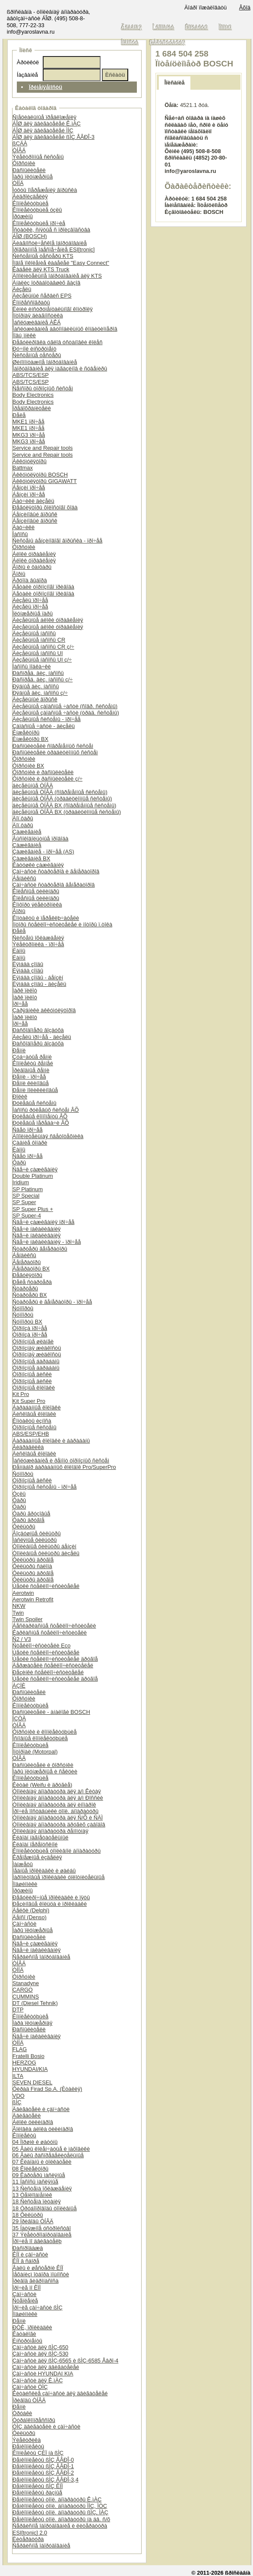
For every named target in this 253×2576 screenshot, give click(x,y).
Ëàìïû (19, 951)
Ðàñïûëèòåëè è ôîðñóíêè (43, 1765)
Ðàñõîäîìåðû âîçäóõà (38, 1030)
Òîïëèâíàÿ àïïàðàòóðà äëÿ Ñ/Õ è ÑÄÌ (58, 1817)
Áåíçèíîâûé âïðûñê (35, 514)
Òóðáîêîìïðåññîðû (34, 2420)
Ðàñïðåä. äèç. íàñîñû (38, 673)
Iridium (21, 1182)
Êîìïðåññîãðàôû (31, 302)
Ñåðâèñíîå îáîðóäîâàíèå (41, 1957)
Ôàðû (19, 1162)
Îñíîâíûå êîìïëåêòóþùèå (40, 1738)
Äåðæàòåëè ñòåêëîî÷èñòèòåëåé (53, 1665)
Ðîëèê (20, 1096)
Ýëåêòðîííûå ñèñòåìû (38, 157)
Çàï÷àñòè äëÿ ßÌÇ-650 (40, 2347)
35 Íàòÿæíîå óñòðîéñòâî (42, 2228)
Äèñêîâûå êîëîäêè (34, 1414)
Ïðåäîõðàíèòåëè (32, 408)
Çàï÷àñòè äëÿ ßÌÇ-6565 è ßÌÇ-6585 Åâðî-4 (65, 2360)
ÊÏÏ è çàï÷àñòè (30, 2254)
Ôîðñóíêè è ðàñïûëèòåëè (43, 772)
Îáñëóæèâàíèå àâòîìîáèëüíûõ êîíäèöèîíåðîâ (65, 329)
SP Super (24, 1202)
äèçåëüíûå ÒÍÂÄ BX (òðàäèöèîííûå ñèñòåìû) (67, 812)
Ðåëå (19, 415)
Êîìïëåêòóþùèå (30, 203)
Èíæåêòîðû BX (30, 739)
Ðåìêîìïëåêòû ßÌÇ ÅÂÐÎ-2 (43, 2472)
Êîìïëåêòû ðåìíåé (33, 1063)
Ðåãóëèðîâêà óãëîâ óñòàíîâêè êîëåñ (58, 342)
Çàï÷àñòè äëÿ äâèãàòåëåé (46, 2367)
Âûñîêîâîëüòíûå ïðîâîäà (41, 838)
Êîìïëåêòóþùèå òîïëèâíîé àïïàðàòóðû (57, 1851)
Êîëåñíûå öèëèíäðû (36, 891)
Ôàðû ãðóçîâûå (32, 1513)
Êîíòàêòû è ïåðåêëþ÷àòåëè (46, 918)
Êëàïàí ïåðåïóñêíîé (35, 1844)
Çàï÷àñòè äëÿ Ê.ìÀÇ (38, 2380)
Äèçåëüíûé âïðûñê (35, 699)
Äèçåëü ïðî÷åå (30, 600)
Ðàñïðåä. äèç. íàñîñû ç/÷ (43, 679)
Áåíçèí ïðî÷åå (29, 487)
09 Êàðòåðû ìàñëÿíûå (39, 2175)
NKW (19, 1606)
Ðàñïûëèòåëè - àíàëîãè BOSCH (51, 1712)
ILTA (18, 2076)
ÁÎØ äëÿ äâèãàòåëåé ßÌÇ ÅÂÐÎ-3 (54, 137)
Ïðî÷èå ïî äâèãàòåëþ (37, 2241)
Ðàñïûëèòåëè (29, 170)
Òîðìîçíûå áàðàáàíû (36, 1361)
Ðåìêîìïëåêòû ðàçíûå (37, 2492)
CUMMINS (26, 1996)
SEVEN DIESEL (32, 2082)
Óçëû (19, 1493)
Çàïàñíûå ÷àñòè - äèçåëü (44, 726)
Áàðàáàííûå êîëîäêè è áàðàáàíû (51, 1440)
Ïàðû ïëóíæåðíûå (33, 176)
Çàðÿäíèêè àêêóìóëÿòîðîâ (44, 1010)
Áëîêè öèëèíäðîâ (33, 2122)
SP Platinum (28, 1189)
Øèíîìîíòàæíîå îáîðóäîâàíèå (45, 362)
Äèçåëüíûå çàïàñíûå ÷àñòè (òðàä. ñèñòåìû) (66, 712)
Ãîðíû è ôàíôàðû (32, 567)
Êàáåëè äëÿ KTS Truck (41, 269)
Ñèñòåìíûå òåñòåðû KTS (43, 256)
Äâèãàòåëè (27, 2115)
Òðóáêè (22, 2413)
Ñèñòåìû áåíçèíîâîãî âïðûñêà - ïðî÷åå (57, 540)
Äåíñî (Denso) (30, 1917)
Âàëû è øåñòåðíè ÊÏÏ (38, 2268)
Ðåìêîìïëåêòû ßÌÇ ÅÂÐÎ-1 (43, 2466)
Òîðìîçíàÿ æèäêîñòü (37, 1348)
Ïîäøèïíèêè (25, 1884)
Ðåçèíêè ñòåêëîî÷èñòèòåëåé (48, 1672)
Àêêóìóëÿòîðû (30, 461)
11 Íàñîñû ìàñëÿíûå (35, 2181)
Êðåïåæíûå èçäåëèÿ (37, 1857)
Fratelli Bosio (28, 2056)
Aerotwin (23, 1593)
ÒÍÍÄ (18, 183)
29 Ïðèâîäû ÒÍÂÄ (33, 2221)
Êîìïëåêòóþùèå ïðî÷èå (39, 223)
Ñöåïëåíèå (25, 2300)
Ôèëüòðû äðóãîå (33, 1559)
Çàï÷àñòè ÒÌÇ (30, 2387)
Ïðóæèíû (23, 216)
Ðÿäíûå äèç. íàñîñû (36, 686)
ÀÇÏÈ (19, 1685)
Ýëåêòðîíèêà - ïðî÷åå (38, 944)
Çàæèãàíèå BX (32, 858)
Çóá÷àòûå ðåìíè (32, 1057)
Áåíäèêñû (24, 878)
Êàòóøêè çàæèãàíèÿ (38, 865)
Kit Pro (21, 1394)
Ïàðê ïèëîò (25, 990)
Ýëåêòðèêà (27, 2440)
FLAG (20, 2049)
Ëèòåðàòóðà (28, 2539)
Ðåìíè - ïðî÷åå (29, 1076)
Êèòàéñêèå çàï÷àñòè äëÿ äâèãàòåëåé (60, 2393)
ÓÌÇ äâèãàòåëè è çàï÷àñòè (46, 2426)
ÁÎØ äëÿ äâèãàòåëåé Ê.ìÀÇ (47, 123)
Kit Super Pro (29, 1401)
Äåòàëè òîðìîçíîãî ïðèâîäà (43, 587)
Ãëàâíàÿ (131, 27)
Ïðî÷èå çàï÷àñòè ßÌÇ (38, 2307)
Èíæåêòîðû (26, 732)
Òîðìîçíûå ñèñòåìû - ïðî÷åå (45, 1487)
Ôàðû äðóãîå (28, 1520)
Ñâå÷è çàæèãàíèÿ (35, 1169)
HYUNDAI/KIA (30, 2069)
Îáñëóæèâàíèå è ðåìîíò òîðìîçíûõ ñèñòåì (61, 1460)
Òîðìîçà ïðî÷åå (30, 1328)
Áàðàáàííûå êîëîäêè (37, 1407)
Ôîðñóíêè (24, 163)
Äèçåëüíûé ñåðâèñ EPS (42, 295)
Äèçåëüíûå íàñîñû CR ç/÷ (43, 646)
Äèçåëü (22, 289)
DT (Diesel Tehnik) (35, 2003)
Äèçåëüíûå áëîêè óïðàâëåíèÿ (48, 620)
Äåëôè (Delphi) (31, 1910)
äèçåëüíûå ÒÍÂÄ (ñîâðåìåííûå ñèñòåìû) (60, 792)
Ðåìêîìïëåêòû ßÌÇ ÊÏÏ (38, 2486)
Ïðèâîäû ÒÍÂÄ (29, 2400)
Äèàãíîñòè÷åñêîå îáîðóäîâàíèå (50, 243)
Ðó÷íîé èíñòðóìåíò (35, 348)
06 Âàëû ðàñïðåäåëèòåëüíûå (48, 2155)
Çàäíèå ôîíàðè (30, 1142)
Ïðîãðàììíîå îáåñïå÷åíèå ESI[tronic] (54, 249)
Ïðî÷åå (20, 1004)
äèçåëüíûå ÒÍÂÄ (33, 785)
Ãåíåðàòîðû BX (31, 1268)
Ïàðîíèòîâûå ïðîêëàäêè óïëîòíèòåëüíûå (58, 1877)
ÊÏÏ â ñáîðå (26, 2261)
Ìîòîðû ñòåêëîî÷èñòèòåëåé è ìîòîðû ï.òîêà (62, 924)
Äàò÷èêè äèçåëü (33, 501)
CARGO (23, 1989)
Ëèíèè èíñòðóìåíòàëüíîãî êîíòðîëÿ (53, 309)
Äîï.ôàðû (23, 818)
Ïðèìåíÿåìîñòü (46, 87)
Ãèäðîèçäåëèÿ (30, 196)
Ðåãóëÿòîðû (27, 1275)
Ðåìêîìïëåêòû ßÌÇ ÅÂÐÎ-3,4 (46, 2479)
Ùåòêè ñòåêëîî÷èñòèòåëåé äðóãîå (55, 1659)
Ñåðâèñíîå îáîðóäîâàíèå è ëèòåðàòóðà (60, 2526)
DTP (18, 2009)
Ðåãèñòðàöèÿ (167, 42)
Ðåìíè (19, 1050)
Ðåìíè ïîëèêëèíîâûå (35, 1090)
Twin (18, 1613)
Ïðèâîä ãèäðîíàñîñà (36, 2281)
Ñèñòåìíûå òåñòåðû (37, 355)
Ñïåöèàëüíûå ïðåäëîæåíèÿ (44, 117)
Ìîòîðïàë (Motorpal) (35, 1751)
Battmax (23, 467)
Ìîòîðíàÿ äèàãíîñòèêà (38, 315)
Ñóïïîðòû (23, 1308)
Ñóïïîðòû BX (27, 1321)
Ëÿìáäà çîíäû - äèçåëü (39, 984)
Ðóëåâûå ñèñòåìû (35, 1103)
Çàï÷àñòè (24, 1923)
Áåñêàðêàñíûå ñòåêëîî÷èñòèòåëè (54, 1625)
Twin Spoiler (28, 1619)
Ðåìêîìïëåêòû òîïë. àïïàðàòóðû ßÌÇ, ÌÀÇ (60, 2512)
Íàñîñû (20, 534)
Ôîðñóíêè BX (28, 765)
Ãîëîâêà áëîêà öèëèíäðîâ (43, 2129)
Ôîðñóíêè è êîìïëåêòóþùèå (45, 1732)
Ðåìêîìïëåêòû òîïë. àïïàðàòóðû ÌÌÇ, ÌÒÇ (60, 2506)
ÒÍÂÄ (19, 150)
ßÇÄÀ (20, 143)
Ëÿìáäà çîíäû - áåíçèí (38, 977)
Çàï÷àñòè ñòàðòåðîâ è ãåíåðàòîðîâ (56, 871)
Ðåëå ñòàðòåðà (32, 1282)
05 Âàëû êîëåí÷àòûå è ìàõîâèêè (51, 2149)
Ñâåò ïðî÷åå (28, 1129)
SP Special (26, 1195)
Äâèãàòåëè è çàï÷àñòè (41, 2109)
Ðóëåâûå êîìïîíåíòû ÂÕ (40, 1116)
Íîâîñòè (130, 42)
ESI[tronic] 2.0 (30, 2532)
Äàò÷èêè (24, 527)
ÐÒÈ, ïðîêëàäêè (32, 2327)
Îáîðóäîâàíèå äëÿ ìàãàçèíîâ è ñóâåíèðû (60, 368)
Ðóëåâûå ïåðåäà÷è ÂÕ (41, 1123)
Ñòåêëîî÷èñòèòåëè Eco (41, 1645)
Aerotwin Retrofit (33, 1599)
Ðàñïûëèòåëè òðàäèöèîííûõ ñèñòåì (55, 752)
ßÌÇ (17, 2102)
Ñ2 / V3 (22, 1639)
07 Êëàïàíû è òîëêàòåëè (42, 2162)
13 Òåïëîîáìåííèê (32, 2195)
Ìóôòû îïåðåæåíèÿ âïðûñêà (45, 190)
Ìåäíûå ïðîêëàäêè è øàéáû (44, 1870)
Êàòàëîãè (24, 2334)
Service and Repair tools (43, 448)
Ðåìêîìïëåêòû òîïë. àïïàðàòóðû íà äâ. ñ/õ (61, 2519)
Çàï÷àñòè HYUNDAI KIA (43, 2373)
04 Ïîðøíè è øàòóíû (35, 2142)
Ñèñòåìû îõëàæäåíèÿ (38, 938)
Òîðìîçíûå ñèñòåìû (35, 1427)
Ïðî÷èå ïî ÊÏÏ (27, 2287)
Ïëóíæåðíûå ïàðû (33, 613)
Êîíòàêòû (196, 27)
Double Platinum (33, 1176)
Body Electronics (33, 395)
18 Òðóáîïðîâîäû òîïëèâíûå (45, 2208)
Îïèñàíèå (174, 82)
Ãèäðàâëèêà (28, 1447)
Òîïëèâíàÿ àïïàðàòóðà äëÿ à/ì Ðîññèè (58, 1798)
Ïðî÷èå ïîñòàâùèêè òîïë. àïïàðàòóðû (55, 1811)
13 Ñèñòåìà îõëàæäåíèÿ (42, 2188)
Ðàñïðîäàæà (28, 2248)
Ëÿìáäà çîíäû (28, 964)
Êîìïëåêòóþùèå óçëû (37, 210)
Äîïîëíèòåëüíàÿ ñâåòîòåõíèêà (48, 1136)
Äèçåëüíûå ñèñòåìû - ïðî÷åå (47, 719)
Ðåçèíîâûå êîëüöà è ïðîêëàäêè (50, 1904)
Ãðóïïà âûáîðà (30, 580)
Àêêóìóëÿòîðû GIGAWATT (45, 481)
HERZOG (24, 2062)
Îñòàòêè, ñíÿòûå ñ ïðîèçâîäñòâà (51, 229)
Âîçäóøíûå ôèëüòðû (37, 1533)
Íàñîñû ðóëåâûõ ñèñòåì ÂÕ (46, 1110)
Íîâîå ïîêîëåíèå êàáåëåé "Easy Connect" (61, 263)
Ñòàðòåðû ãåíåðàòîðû (40, 1249)
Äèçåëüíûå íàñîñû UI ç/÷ (42, 659)
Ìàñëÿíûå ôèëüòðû (35, 1540)
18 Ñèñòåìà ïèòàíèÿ (37, 2201)
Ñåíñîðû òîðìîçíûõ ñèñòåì (43, 388)
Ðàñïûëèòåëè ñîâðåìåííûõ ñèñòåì (53, 746)
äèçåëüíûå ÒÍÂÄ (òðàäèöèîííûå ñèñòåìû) (62, 798)
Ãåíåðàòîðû (27, 1262)
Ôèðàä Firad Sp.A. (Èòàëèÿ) (47, 2089)
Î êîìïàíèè (163, 27)
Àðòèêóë (28, 62)
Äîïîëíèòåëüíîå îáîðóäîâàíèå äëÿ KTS (57, 276)
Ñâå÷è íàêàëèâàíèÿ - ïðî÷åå (47, 1242)
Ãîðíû (19, 574)
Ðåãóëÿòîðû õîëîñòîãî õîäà (45, 507)
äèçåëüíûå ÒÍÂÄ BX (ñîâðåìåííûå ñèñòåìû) (64, 805)
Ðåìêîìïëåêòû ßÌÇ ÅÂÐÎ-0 (43, 2460)
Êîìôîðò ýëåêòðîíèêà (37, 904)
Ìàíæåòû (23, 1864)
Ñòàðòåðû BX (30, 1295)
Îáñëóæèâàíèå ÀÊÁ (37, 322)
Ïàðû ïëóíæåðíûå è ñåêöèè (45, 1771)
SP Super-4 (27, 1215)
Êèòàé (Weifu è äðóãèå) (43, 1785)
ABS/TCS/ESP (31, 375)
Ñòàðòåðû (25, 1288)
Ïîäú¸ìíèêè (24, 335)
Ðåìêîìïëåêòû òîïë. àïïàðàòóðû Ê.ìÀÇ (57, 2499)
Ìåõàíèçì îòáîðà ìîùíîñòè (41, 2274)
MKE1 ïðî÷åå (28, 421)
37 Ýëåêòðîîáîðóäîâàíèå (42, 2234)
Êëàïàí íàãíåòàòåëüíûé (41, 1837)
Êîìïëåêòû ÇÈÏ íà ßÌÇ (38, 2453)
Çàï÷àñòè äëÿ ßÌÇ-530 (40, 2353)
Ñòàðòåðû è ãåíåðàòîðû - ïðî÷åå (52, 1302)
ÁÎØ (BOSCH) (30, 236)
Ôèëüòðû (24, 1526)
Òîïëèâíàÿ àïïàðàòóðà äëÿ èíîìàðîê (54, 1804)
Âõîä (244, 7)
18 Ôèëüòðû (28, 2215)
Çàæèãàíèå (27, 831)
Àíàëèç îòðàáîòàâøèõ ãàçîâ (46, 282)
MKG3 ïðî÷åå (29, 435)
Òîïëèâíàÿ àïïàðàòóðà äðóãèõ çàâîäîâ (59, 1824)
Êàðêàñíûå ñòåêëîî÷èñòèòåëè (50, 1632)
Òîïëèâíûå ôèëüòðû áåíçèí (44, 1546)
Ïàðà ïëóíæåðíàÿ (33, 2023)
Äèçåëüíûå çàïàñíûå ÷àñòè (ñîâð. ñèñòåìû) (65, 706)
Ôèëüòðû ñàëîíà (32, 1566)
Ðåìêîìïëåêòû (28, 2446)
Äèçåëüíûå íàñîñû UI (38, 653)
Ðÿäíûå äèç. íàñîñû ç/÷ (40, 693)
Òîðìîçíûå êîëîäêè (34, 1387)
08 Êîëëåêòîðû (30, 2168)
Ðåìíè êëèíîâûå (31, 1083)
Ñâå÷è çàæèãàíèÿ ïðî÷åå (44, 1222)
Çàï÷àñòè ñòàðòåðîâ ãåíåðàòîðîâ (54, 885)
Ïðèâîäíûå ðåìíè (31, 1070)
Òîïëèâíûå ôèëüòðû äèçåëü (46, 1553)
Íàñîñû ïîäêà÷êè (32, 666)
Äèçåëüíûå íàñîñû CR (39, 640)
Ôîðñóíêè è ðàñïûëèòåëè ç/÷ (47, 778)
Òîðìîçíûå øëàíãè (33, 1341)
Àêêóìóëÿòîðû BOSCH (40, 474)
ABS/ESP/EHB (31, 1434)
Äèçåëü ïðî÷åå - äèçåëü (42, 1037)
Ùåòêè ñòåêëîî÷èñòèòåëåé (46, 1586)
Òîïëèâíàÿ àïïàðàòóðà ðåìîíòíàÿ (51, 1831)
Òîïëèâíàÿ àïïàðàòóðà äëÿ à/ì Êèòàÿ (57, 1791)
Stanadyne (26, 1983)
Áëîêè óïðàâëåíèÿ (34, 554)
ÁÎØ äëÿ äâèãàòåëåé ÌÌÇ (43, 130)
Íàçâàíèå (27, 75)
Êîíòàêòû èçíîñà (32, 1421)
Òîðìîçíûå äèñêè (32, 1374)
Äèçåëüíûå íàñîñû (34, 633)
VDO (19, 2096)
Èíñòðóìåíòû (27, 2341)
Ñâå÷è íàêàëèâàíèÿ (37, 1229)
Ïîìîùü (225, 27)
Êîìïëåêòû (24, 2135)
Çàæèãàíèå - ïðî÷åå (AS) (43, 851)
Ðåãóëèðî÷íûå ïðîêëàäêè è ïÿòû (51, 1897)
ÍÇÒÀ (19, 1718)
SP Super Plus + (33, 1209)
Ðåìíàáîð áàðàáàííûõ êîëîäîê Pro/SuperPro (64, 1467)
